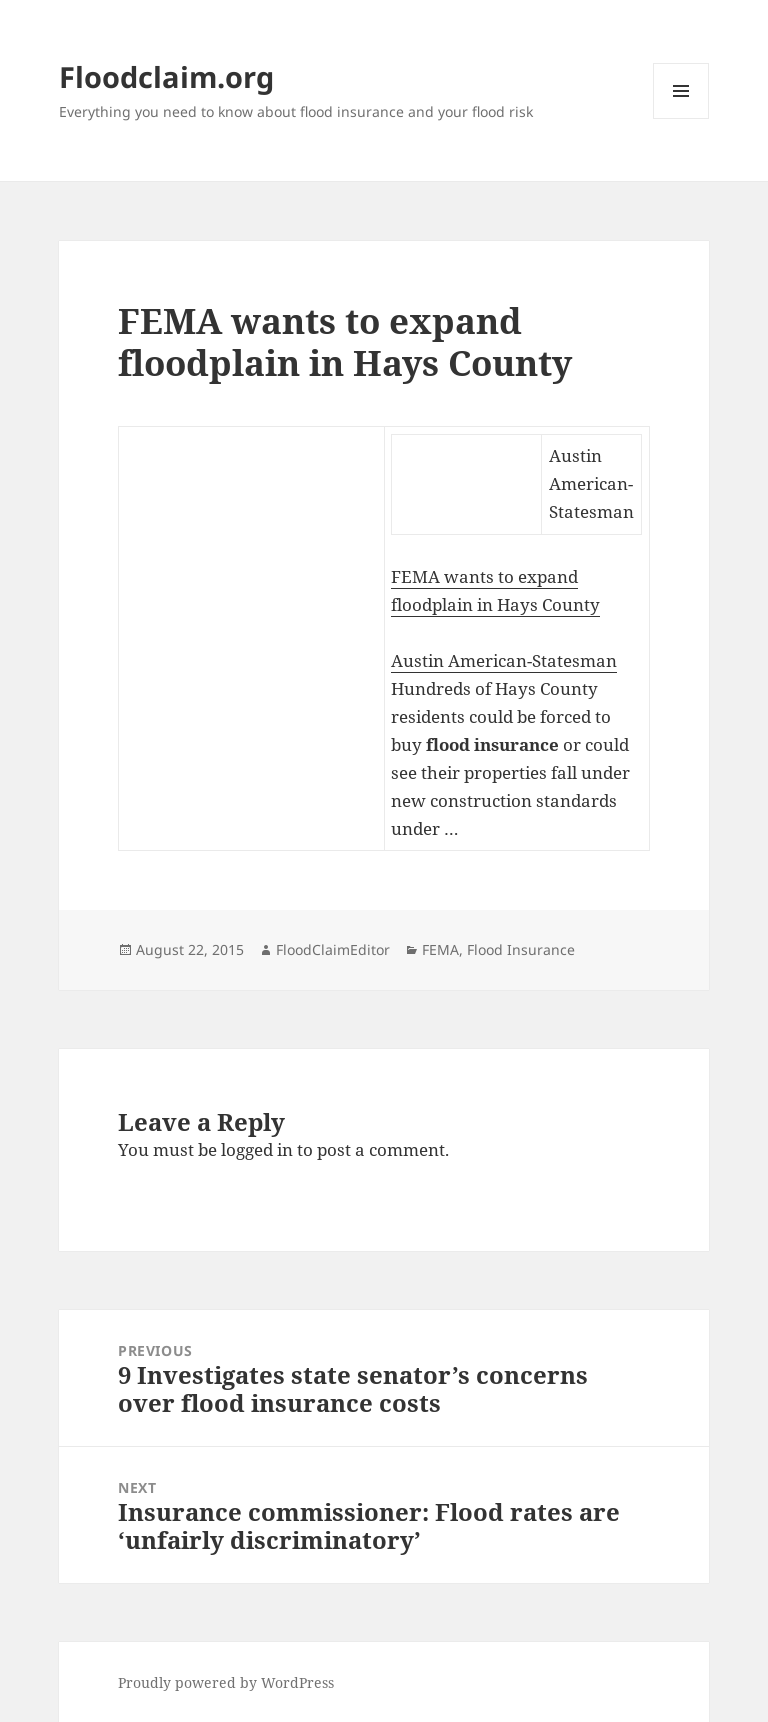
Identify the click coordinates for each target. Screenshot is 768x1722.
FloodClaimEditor (333, 949)
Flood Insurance (521, 949)
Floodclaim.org (166, 76)
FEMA (440, 949)
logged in (257, 1149)
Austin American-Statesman (504, 660)
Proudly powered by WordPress (226, 1682)
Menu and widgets (681, 118)
